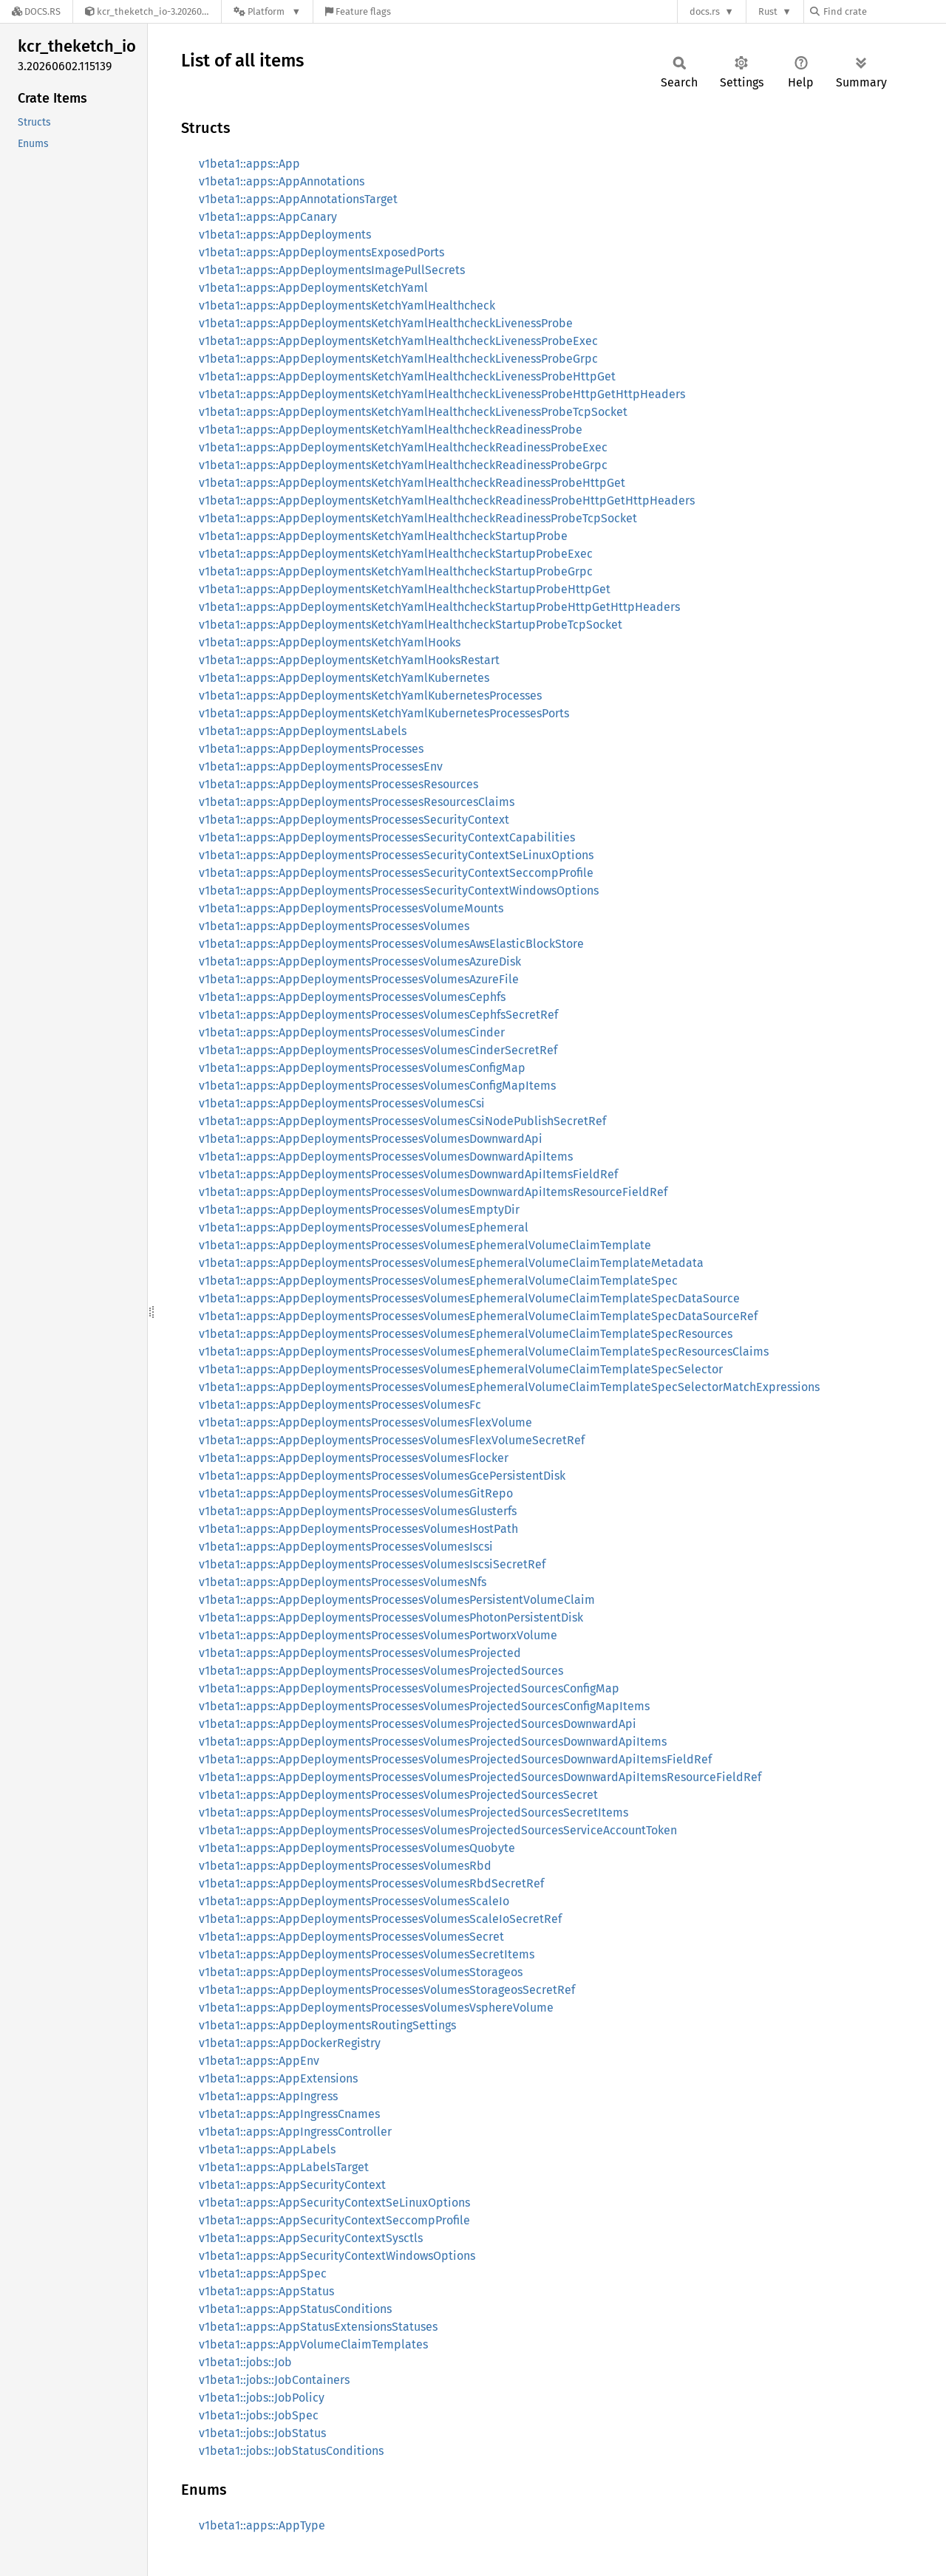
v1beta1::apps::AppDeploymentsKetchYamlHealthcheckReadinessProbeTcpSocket (418, 518)
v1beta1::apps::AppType (262, 2525)
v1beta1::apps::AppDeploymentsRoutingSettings (327, 2025)
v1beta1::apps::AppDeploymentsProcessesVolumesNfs (342, 1582)
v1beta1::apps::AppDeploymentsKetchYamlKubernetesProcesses (370, 696)
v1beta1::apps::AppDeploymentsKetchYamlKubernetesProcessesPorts (384, 713)
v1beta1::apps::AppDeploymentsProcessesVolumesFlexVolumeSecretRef (392, 1440)
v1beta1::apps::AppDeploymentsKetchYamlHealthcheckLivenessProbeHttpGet (407, 376)
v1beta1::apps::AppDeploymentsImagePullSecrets (332, 270)
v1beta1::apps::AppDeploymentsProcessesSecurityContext (354, 820)
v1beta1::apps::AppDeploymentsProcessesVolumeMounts (351, 908)
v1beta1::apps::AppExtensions (278, 2078)
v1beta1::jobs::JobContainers (274, 2380)
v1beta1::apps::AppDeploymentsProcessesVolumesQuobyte (357, 1848)
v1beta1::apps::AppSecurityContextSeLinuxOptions (334, 2203)
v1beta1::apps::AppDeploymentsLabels (302, 731)
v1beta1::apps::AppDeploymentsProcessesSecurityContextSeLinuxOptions (396, 855)
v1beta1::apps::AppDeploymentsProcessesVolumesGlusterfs (358, 1511)
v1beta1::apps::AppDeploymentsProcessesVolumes (334, 926)
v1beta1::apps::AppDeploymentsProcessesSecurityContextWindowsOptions (399, 891)
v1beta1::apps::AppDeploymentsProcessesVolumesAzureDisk (360, 961)
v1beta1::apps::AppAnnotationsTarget (298, 199)
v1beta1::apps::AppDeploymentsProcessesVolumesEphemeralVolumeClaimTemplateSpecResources (465, 1334)
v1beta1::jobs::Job (245, 2362)
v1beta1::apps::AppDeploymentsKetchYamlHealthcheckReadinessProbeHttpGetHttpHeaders (447, 500)
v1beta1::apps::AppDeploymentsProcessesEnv (321, 766)
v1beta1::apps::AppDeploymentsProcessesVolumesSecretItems (366, 1954)
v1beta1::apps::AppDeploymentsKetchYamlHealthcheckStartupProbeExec (396, 554)
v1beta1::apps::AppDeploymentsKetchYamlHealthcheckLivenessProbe (386, 323)
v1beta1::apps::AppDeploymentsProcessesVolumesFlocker (353, 1458)
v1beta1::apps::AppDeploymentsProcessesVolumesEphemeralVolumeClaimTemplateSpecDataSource (469, 1298)
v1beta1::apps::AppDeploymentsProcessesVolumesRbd (345, 1866)
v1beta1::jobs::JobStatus (262, 2433)
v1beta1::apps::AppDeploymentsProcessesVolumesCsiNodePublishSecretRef (402, 1121)
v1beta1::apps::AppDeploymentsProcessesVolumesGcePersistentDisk (382, 1476)
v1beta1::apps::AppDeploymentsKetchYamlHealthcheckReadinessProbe (390, 430)
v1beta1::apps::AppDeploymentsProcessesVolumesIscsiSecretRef (372, 1564)
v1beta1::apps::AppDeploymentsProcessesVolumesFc (340, 1405)
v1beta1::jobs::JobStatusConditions (291, 2451)
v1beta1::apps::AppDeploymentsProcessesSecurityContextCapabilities (387, 837)
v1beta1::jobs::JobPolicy (261, 2398)
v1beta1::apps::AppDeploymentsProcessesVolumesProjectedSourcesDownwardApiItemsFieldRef (455, 1759)
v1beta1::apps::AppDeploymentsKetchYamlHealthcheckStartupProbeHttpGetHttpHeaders (439, 607)
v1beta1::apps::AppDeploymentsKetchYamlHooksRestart (349, 660)
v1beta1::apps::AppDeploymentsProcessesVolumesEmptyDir (359, 1210)
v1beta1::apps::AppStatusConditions (295, 2309)
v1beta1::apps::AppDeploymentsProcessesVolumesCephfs (352, 997)
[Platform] (267, 11)
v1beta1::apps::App (249, 164)
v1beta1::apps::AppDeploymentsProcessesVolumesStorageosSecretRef (387, 1990)
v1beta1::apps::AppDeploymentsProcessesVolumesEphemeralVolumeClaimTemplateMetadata (451, 1263)
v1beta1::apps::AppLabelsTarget (284, 2167)
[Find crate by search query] (884, 11)
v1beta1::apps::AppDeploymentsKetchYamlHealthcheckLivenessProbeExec (398, 341)
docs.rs (705, 11)
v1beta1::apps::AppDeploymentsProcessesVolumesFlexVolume (365, 1422)
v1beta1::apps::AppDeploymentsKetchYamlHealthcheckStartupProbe (383, 536)
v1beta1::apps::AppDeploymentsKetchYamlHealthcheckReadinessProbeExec (403, 447)
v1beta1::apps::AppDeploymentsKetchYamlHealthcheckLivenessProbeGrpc (398, 359)
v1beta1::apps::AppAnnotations (281, 181)
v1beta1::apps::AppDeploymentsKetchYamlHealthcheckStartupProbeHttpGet (404, 589)
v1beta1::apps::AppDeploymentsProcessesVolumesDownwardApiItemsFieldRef (408, 1174)
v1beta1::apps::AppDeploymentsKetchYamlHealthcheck (347, 305)
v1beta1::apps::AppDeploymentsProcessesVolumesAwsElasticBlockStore (391, 944)
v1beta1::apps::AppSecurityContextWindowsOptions (337, 2256)
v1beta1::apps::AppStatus (266, 2291)
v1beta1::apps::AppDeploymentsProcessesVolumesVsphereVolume (376, 2008)
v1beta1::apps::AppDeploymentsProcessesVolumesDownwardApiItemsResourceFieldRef (433, 1192)
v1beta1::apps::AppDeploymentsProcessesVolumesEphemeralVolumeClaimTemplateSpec (438, 1281)
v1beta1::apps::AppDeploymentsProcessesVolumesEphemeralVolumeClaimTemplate (425, 1245)
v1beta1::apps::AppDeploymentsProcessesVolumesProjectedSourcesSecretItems (413, 1812)
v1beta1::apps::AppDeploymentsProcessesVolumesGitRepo (356, 1493)
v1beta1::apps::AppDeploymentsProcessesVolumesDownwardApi (370, 1139)
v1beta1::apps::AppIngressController (295, 2132)
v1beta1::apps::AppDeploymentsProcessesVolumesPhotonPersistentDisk (391, 1617)
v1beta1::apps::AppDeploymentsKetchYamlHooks (329, 642)
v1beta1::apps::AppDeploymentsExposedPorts (321, 252)
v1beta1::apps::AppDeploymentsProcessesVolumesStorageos (361, 1972)
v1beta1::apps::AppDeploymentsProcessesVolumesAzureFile (359, 979)
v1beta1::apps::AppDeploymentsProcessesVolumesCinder (352, 1032)
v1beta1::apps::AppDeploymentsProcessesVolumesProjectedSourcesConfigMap (409, 1688)
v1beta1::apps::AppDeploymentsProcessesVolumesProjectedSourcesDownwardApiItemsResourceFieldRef (480, 1777)
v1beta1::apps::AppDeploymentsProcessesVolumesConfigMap (362, 1068)
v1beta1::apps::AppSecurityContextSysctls (311, 2238)
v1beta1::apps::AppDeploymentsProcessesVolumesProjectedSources (381, 1671)
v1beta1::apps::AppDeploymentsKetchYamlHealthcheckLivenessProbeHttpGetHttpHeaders (442, 394)
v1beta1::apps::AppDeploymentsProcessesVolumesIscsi (346, 1547)
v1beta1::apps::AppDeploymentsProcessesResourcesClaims (356, 802)
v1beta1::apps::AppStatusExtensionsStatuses (318, 2327)
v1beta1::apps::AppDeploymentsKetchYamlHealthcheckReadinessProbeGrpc (403, 465)
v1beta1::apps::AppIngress (268, 2096)
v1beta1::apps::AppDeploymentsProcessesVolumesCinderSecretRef (378, 1050)
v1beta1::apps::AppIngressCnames (289, 2114)
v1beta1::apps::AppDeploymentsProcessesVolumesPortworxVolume (378, 1635)
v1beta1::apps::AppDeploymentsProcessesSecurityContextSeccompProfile (396, 873)
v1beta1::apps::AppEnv (259, 2061)
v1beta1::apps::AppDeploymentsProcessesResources (338, 784)
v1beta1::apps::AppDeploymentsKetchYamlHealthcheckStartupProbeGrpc (396, 571)
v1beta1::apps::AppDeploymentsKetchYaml (313, 288)
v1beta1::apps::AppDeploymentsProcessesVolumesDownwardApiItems (386, 1156)
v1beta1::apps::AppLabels (267, 2149)
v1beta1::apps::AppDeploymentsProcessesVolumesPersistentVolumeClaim (397, 1600)
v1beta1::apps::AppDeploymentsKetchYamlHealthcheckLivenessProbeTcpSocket (413, 412)
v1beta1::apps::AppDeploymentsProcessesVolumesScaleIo (354, 1901)
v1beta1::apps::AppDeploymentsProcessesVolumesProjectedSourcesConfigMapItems (424, 1706)
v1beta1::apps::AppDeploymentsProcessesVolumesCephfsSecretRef (378, 1015)
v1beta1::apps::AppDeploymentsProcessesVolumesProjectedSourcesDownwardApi (417, 1724)
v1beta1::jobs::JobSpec (259, 2415)
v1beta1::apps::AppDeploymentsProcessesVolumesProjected (360, 1653)
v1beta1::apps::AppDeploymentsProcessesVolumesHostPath (358, 1529)
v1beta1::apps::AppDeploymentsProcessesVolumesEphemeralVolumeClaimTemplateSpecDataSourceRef (478, 1316)
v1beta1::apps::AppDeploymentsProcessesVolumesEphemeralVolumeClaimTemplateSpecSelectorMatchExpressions (509, 1387)
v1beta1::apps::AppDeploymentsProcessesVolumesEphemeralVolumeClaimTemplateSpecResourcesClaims (484, 1352)
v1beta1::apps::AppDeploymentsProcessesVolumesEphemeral (363, 1227)
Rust (767, 11)
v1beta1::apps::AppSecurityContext (292, 2185)
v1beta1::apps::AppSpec (263, 2273)
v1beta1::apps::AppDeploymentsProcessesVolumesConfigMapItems (377, 1086)
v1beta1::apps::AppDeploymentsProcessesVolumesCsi (342, 1103)
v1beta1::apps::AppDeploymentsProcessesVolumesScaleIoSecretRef (380, 1919)
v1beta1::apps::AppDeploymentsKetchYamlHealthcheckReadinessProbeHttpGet (412, 483)
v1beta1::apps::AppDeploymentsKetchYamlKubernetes (344, 678)
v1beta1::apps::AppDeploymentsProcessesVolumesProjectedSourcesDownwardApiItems (433, 1742)
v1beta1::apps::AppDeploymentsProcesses (311, 749)
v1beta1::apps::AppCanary (268, 217)
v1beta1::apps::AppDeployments (285, 235)
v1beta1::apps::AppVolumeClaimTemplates (313, 2344)
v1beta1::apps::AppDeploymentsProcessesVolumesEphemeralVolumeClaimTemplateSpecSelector (461, 1369)
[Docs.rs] (36, 11)
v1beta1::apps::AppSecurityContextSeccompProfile (334, 2220)
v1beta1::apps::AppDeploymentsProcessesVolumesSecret (351, 1937)
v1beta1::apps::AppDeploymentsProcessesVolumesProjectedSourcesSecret (398, 1795)
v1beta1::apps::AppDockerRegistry (290, 2043)
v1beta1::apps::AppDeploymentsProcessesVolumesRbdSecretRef (371, 1883)
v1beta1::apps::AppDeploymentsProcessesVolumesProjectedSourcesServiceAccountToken (438, 1830)
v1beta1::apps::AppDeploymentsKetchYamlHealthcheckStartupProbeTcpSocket (410, 625)
